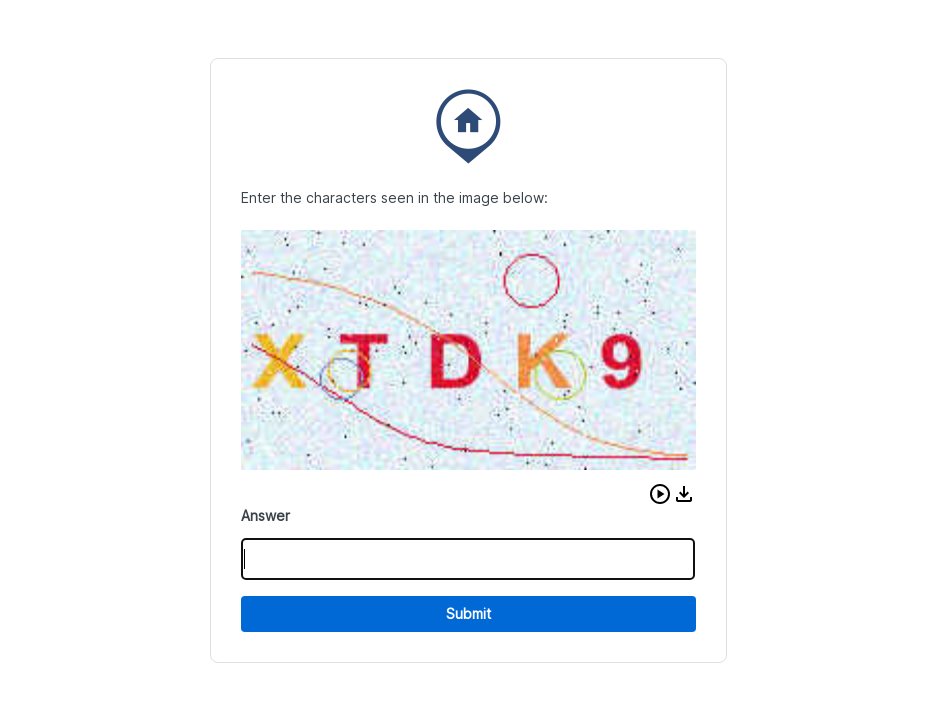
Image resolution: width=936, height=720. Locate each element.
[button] (660, 494)
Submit (468, 613)
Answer (265, 515)
